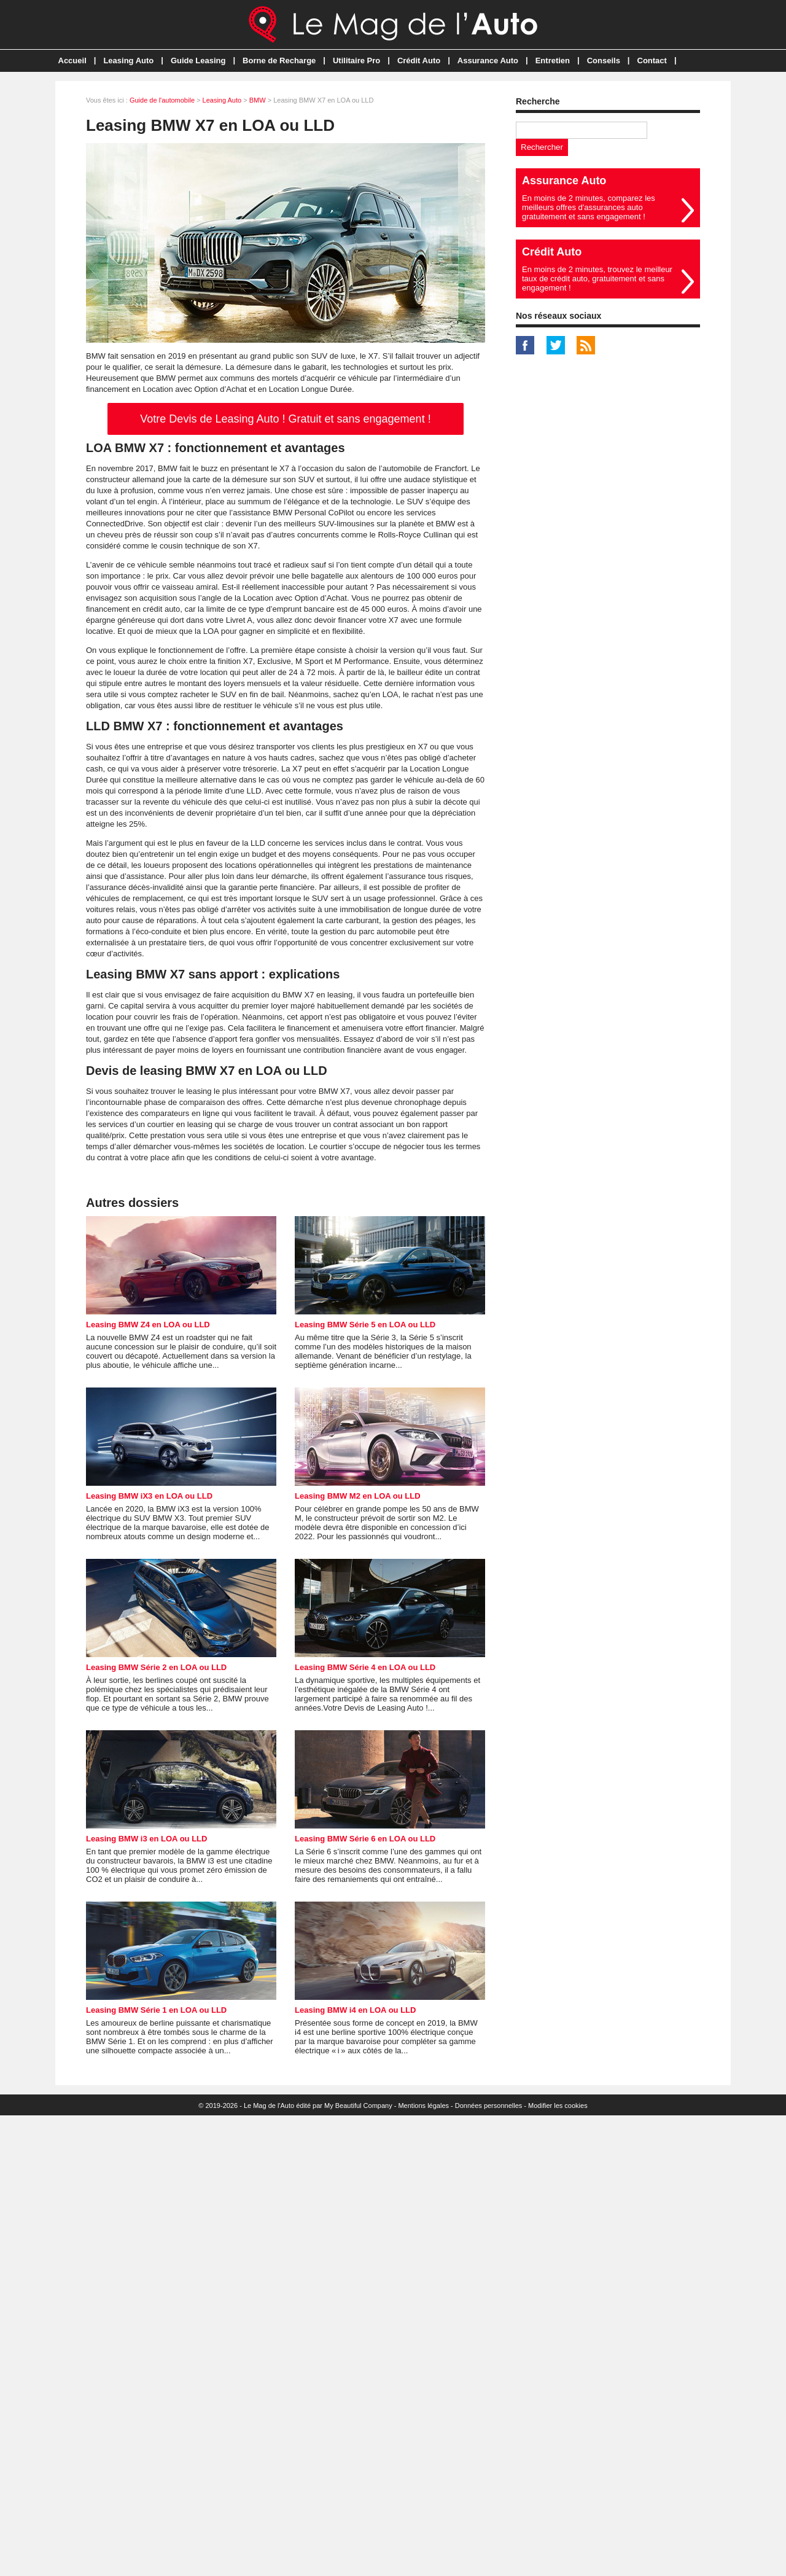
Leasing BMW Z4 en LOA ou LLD (148, 1324)
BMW (257, 100)
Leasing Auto (128, 60)
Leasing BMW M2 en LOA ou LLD (358, 1496)
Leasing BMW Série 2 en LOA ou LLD (156, 1667)
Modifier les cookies (558, 2105)
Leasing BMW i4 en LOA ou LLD (355, 2010)
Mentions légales (423, 2105)
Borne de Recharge (279, 60)
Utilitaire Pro (356, 60)
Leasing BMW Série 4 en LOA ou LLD (365, 1667)
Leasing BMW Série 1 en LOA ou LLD (156, 2010)
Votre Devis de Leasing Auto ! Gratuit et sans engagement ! (285, 419)
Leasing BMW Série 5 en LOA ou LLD (365, 1324)
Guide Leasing (198, 60)
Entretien (552, 60)
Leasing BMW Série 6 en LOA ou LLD (365, 1838)
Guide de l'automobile (162, 100)
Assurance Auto (487, 60)
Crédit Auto (418, 60)
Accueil (72, 60)
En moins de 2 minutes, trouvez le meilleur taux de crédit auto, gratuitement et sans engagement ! (597, 278)
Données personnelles (488, 2105)
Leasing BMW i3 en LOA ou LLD (146, 1838)
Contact (652, 60)
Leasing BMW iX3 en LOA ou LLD (149, 1496)
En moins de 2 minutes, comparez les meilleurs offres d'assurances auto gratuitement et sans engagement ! (588, 207)
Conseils (603, 60)
